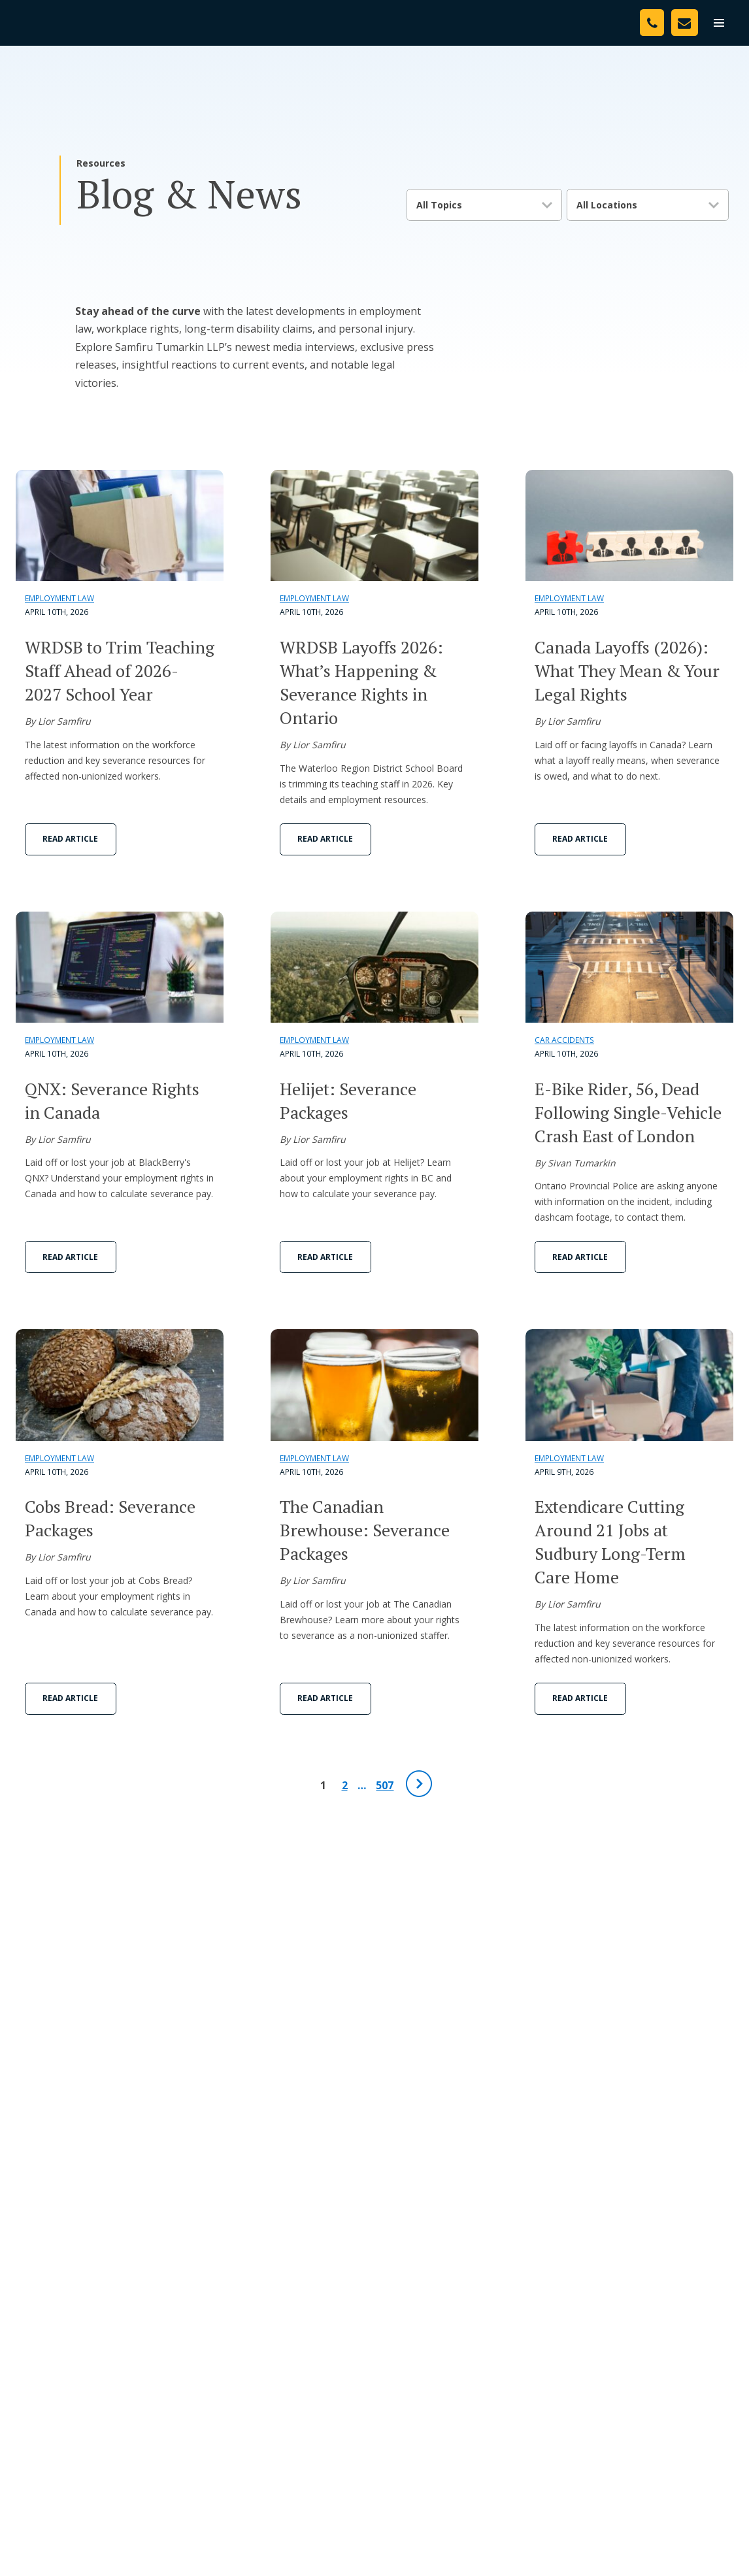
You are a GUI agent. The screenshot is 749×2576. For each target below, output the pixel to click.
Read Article (70, 838)
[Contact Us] (684, 22)
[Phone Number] (652, 22)
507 (384, 1785)
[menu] (719, 23)
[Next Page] (419, 1783)
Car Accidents (564, 1040)
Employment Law (59, 598)
